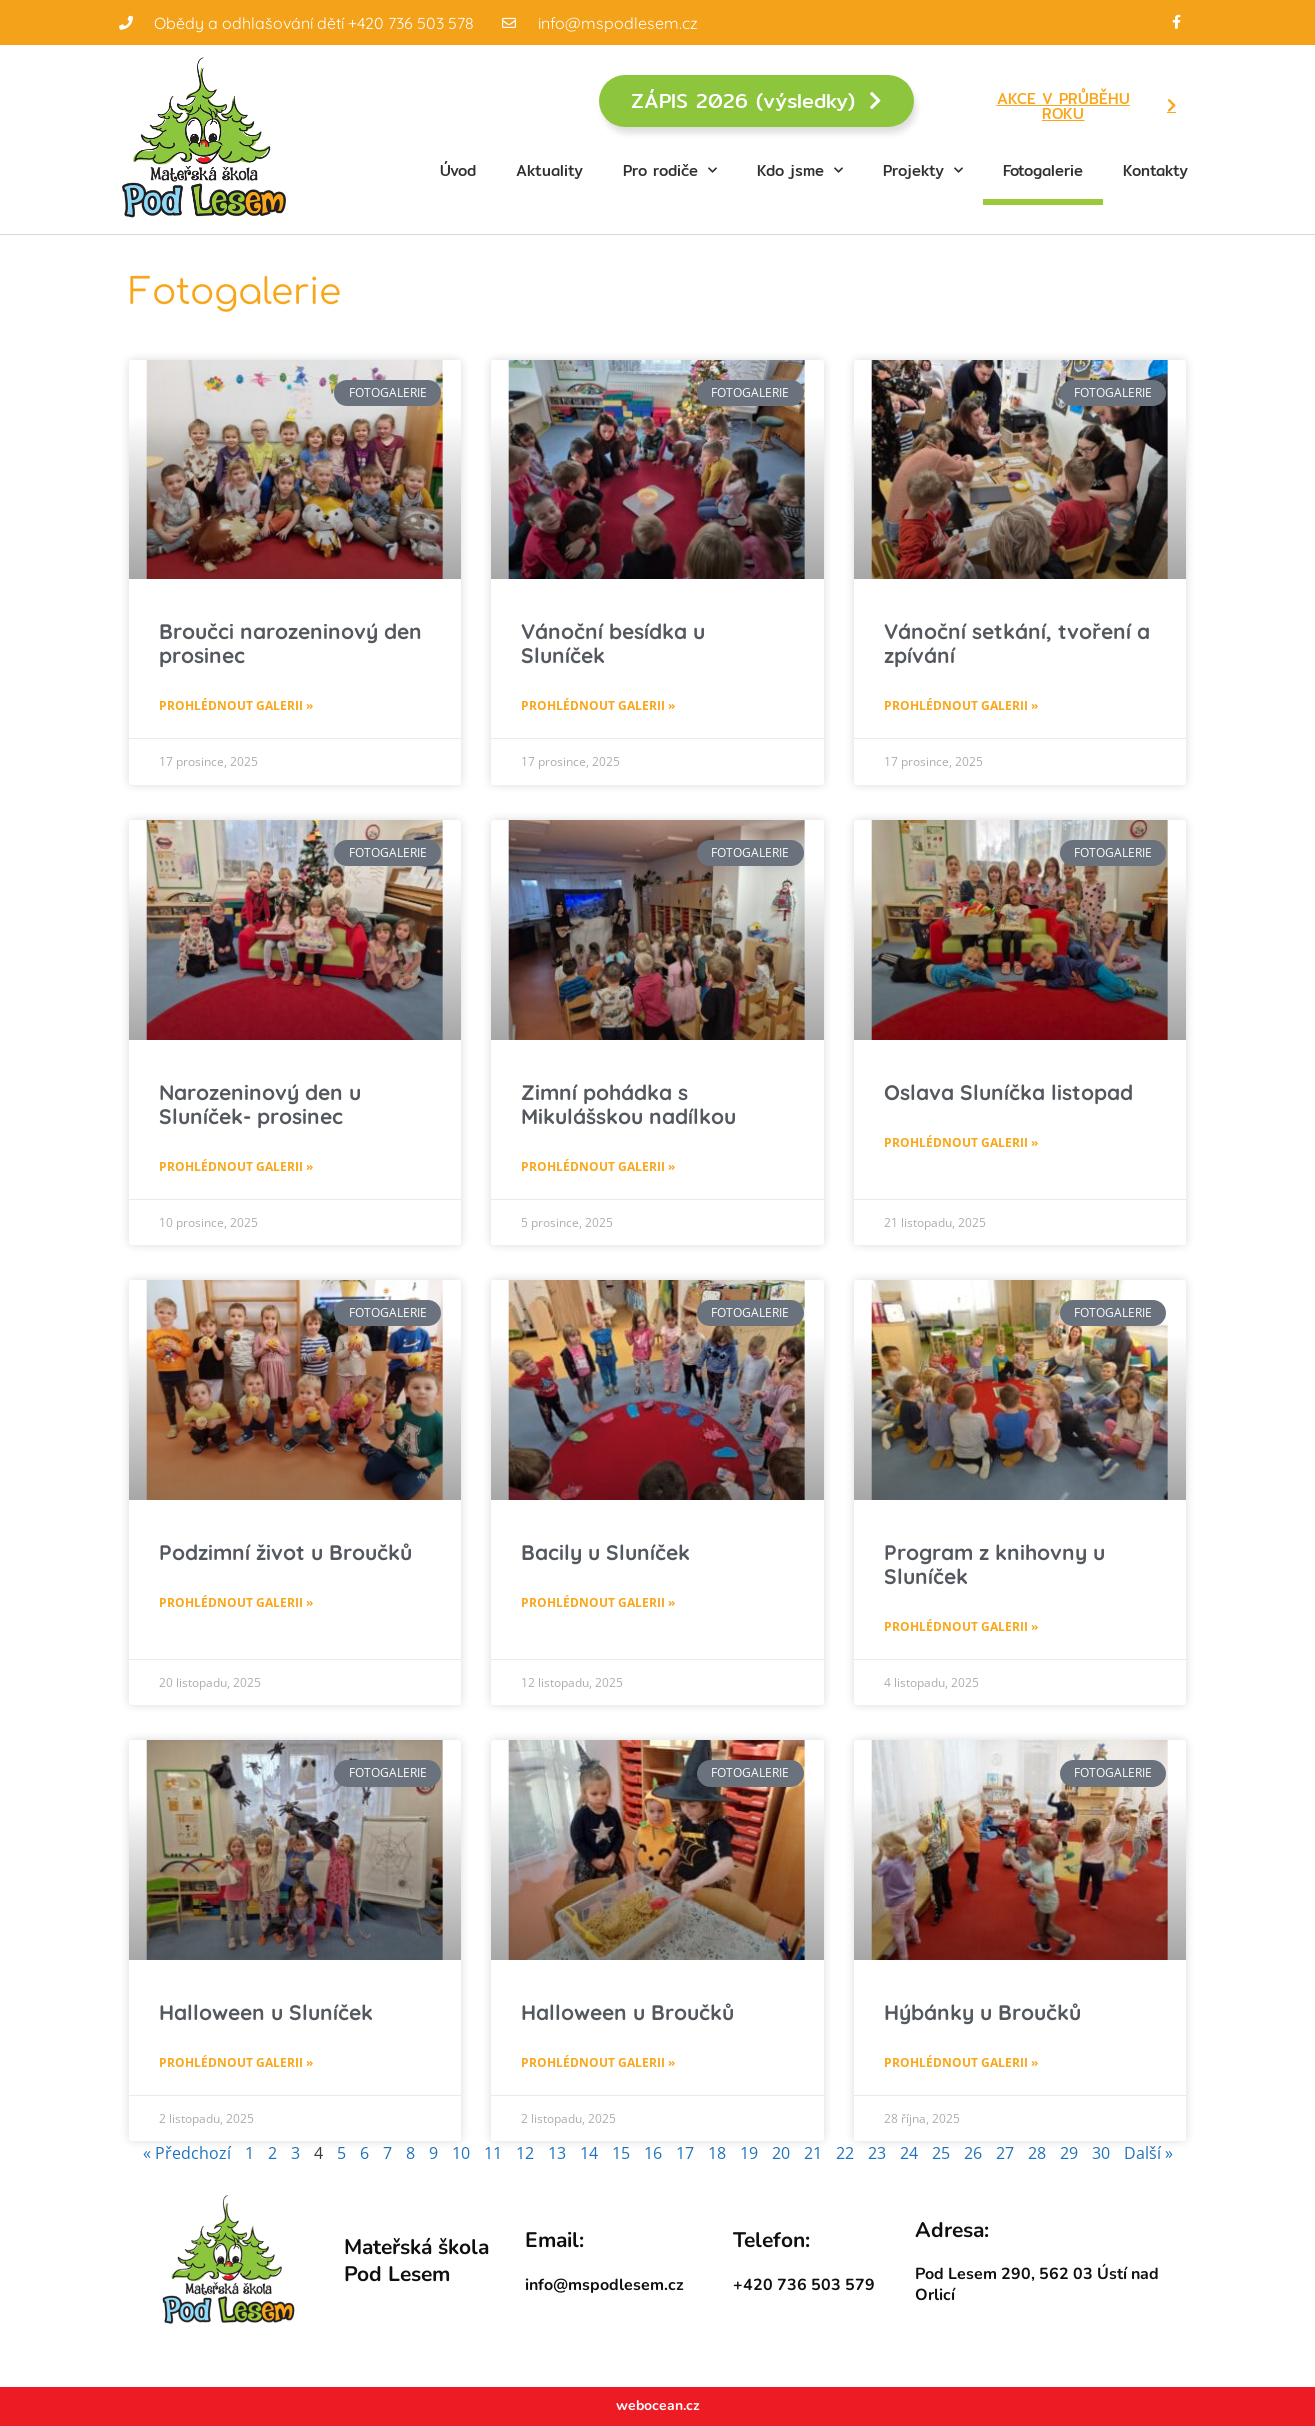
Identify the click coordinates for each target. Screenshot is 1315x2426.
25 (941, 2153)
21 (813, 2153)
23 (877, 2153)
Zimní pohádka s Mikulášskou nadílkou (628, 1104)
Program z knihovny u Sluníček (994, 1564)
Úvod (458, 170)
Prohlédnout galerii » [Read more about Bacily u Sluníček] (598, 1602)
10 (461, 2153)
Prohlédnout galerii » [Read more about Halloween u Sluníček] (236, 2062)
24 (909, 2153)
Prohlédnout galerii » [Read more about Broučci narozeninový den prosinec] (236, 705)
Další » (1148, 2153)
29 (1069, 2153)
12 (525, 2153)
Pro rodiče (670, 170)
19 (749, 2153)
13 (557, 2153)
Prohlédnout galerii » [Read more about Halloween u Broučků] (598, 2062)
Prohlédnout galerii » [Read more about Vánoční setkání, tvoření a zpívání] (961, 705)
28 (1037, 2153)
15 (621, 2153)
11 (493, 2153)
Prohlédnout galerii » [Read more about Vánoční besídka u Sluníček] (598, 705)
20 (781, 2153)
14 (589, 2153)
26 (973, 2153)
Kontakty (1155, 170)
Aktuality (549, 170)
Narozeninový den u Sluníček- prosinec (260, 1104)
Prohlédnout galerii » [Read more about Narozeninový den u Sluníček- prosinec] (236, 1166)
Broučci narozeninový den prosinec (290, 643)
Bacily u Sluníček (605, 1552)
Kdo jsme (800, 170)
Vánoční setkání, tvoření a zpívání (1017, 643)
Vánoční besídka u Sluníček (613, 643)
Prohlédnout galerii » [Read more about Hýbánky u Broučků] (961, 2062)
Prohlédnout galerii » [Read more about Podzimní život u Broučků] (236, 1602)
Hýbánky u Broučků (982, 2012)
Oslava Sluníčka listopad (1008, 1092)
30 (1101, 2153)
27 (1005, 2153)
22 (845, 2153)
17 (685, 2153)
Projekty (923, 170)
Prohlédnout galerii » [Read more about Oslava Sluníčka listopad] (961, 1142)
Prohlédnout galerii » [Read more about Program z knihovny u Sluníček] (961, 1626)
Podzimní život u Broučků (285, 1552)
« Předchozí (187, 2153)
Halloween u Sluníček (266, 2012)
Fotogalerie (1043, 170)
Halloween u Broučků (627, 2012)
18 (717, 2153)
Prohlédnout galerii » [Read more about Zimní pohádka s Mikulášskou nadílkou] (598, 1166)
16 (653, 2153)
